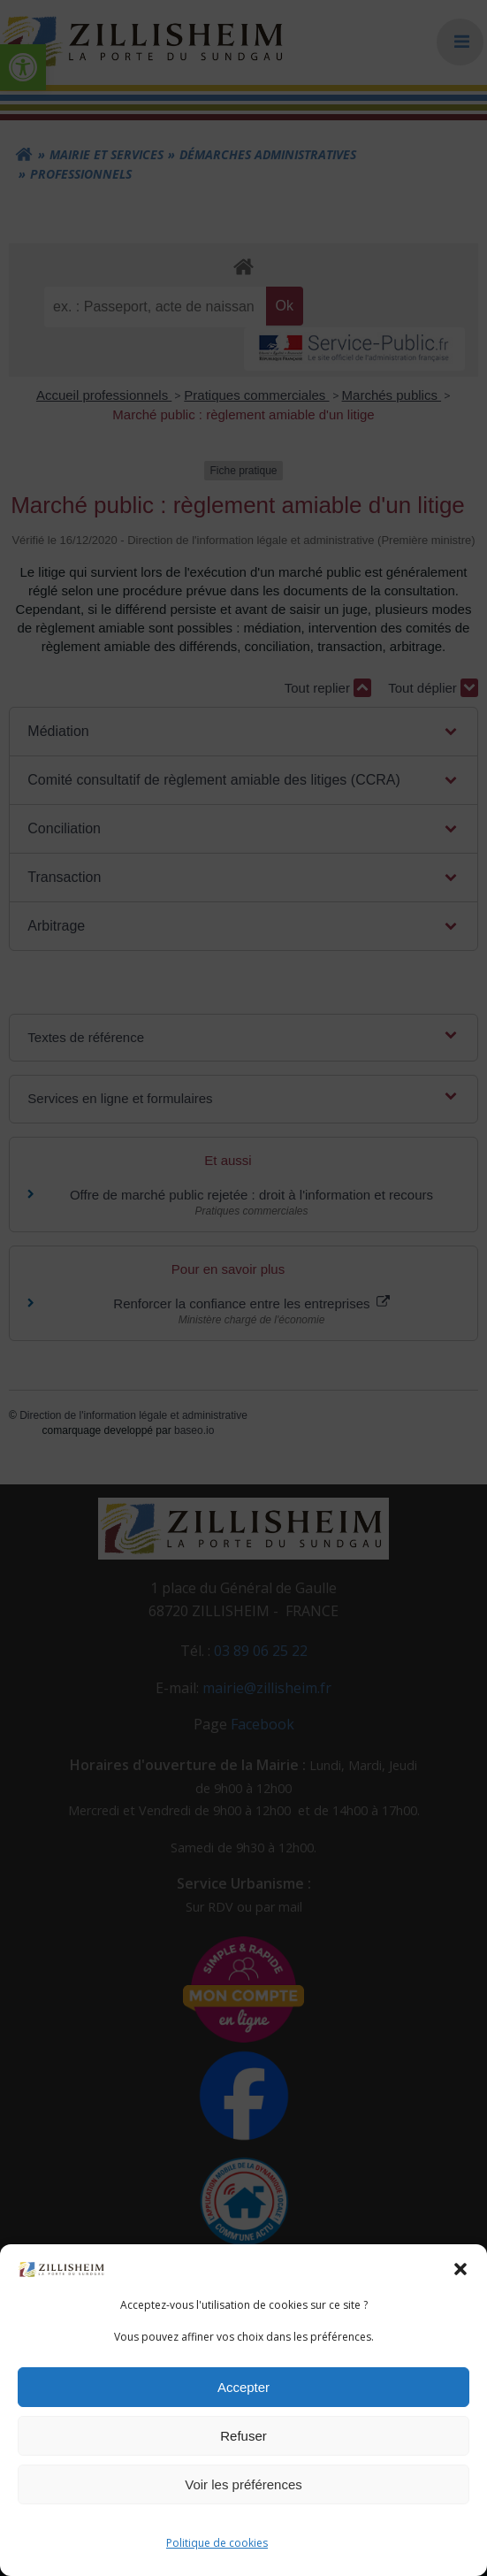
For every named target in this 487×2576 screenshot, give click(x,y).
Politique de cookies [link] (217, 2542)
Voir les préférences (243, 2484)
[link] (62, 2268)
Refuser (243, 2435)
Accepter (243, 2387)
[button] (460, 2269)
